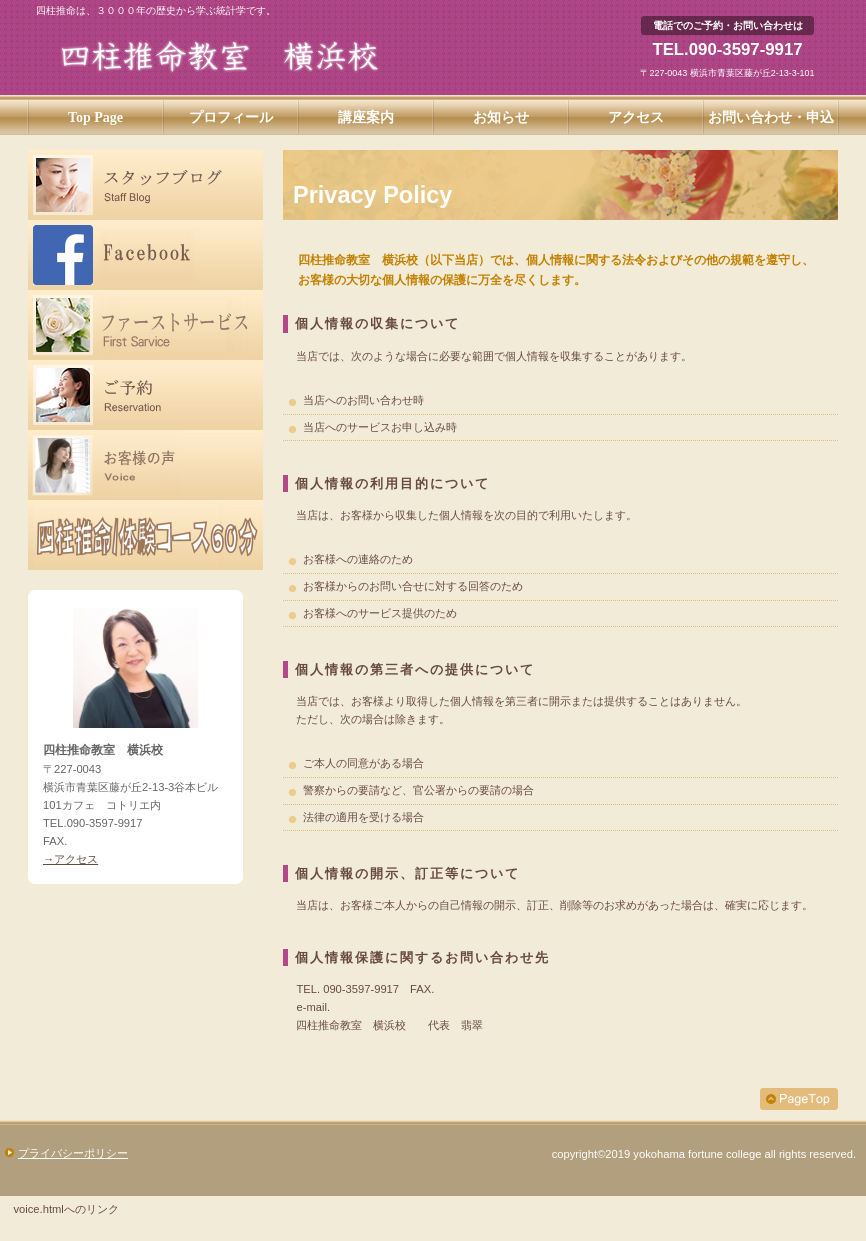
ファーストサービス (145, 325)
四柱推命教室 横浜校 (253, 56)
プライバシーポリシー (73, 1153)
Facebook (145, 255)
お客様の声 (145, 465)
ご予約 (145, 395)
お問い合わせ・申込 (771, 117)
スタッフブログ (145, 185)
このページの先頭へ (799, 1099)
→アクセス (70, 859)
